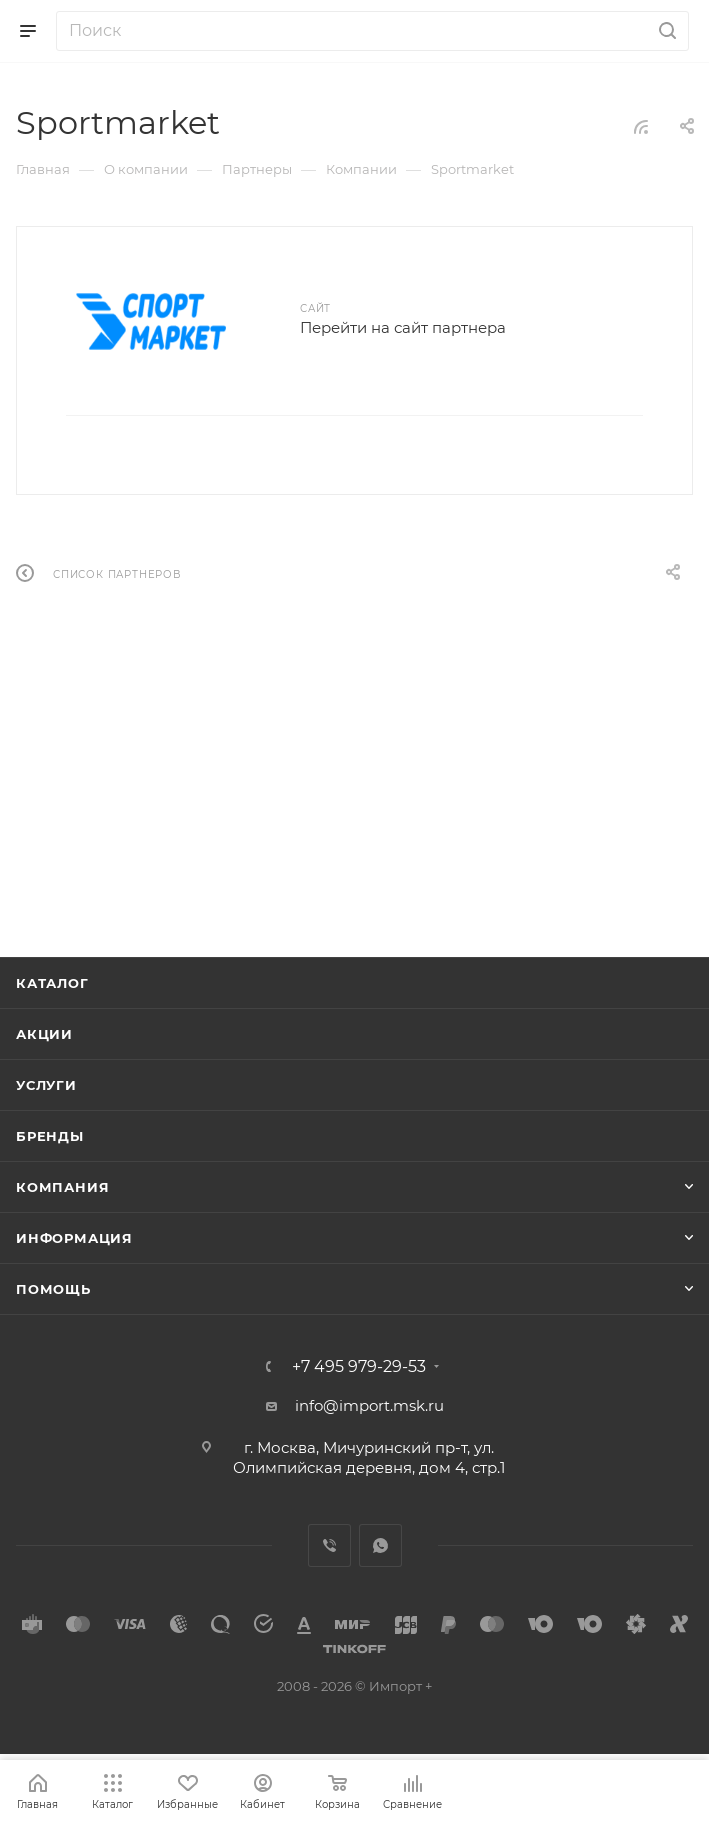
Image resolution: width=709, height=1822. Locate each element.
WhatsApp (380, 1545)
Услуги (46, 1085)
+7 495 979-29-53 (359, 1367)
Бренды (50, 1136)
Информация (74, 1238)
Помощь (53, 1289)
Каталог (52, 983)
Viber (329, 1545)
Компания (62, 1187)
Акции (44, 1034)
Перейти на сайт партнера (403, 327)
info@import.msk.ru (369, 1405)
